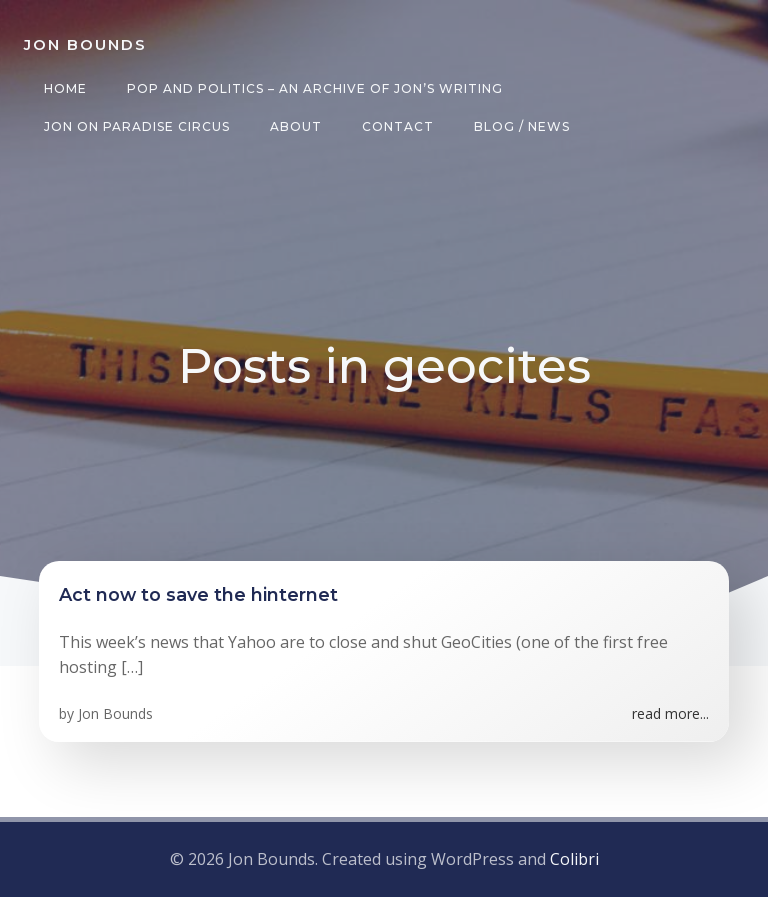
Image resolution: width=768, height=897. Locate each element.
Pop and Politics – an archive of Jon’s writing (315, 88)
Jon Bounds (115, 713)
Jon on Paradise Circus (137, 126)
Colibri (574, 859)
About (296, 126)
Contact (398, 126)
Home (65, 88)
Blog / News (522, 126)
